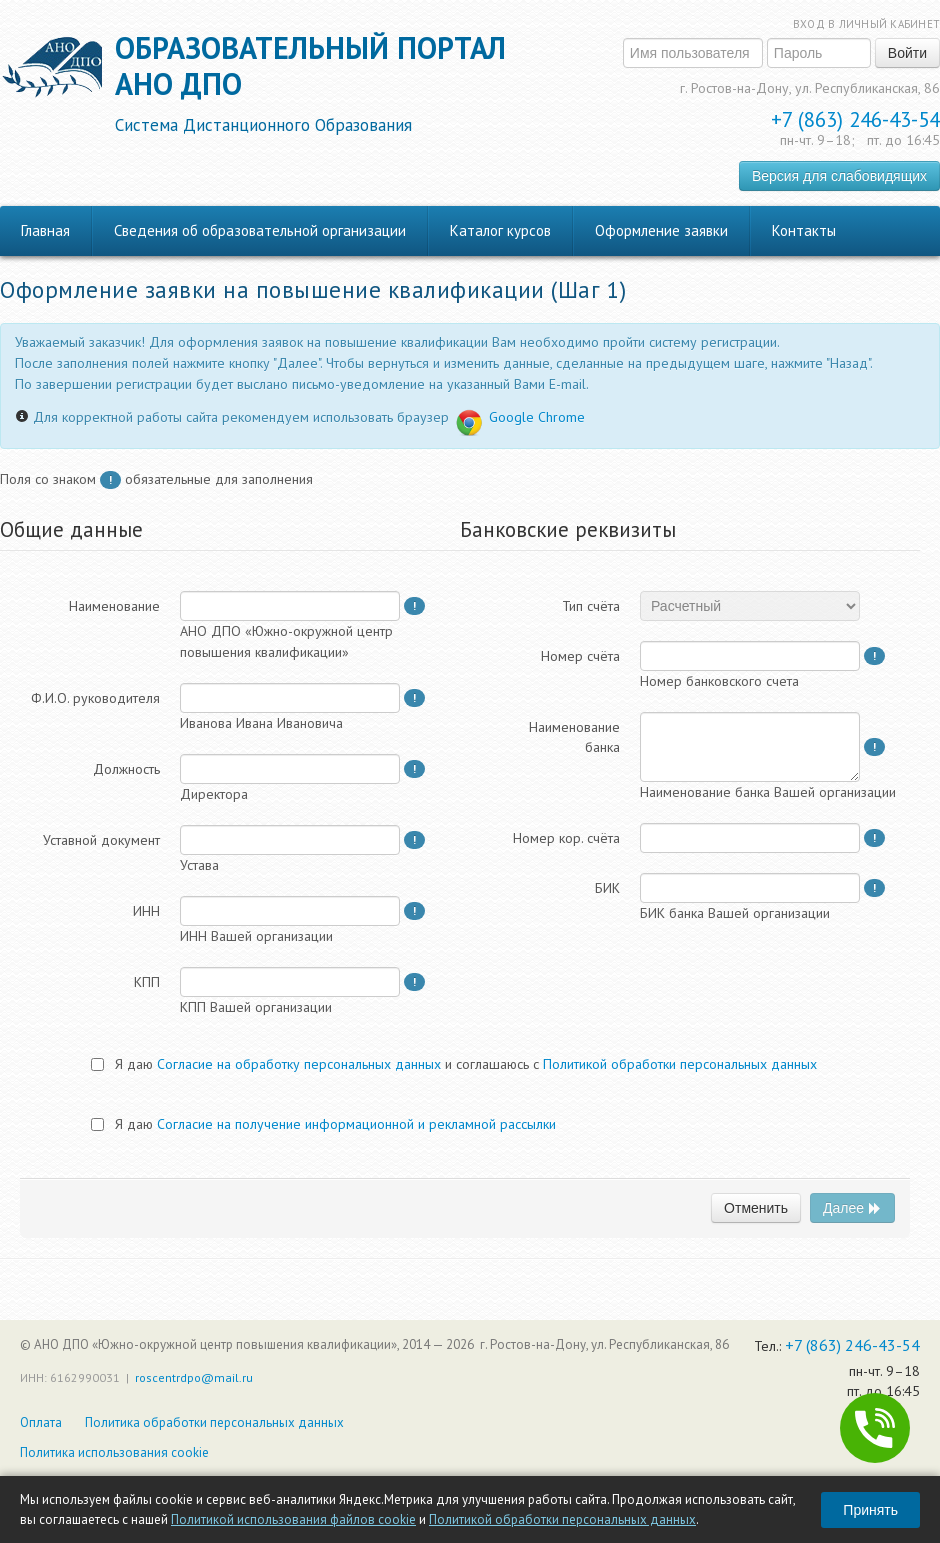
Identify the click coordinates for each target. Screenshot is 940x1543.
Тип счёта (591, 606)
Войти (907, 53)
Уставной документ (101, 840)
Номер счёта (580, 656)
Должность (126, 769)
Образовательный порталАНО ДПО (310, 83)
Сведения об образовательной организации (260, 230)
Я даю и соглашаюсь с (454, 1064)
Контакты (804, 230)
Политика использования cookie (114, 1452)
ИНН (146, 911)
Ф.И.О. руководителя (95, 698)
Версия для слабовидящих (839, 176)
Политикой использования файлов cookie (293, 1519)
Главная (45, 230)
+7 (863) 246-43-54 (855, 119)
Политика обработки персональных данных (214, 1422)
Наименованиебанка (574, 737)
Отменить (756, 1208)
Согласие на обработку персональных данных (299, 1064)
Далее (852, 1208)
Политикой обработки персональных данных (562, 1519)
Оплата (41, 1422)
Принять (870, 1510)
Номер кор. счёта (566, 838)
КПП (147, 982)
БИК (607, 888)
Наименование (114, 606)
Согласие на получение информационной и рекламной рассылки (356, 1124)
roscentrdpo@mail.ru (194, 1377)
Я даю (323, 1124)
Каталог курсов (500, 230)
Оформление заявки (661, 230)
